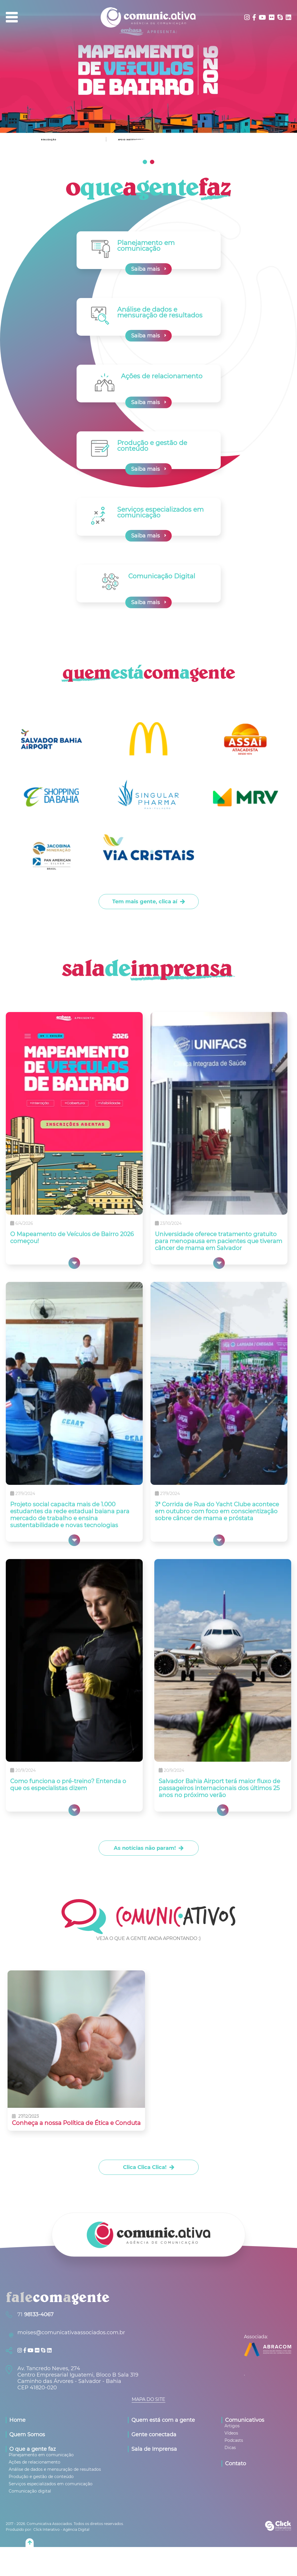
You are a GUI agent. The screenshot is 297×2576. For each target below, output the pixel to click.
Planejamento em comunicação (146, 245)
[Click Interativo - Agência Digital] (278, 2529)
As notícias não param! (145, 1848)
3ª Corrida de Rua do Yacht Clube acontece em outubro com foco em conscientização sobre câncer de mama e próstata (217, 1511)
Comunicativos (244, 2420)
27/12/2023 (28, 2116)
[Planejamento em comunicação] (41, 2454)
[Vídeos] (231, 2433)
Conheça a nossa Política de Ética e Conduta (76, 2122)
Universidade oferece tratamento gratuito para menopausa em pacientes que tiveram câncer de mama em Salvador (218, 1241)
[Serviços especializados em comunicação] (51, 2483)
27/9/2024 (25, 1493)
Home (17, 2420)
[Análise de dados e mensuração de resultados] (55, 2469)
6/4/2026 (24, 1223)
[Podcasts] (233, 2440)
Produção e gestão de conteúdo (152, 446)
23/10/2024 (171, 1223)
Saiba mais (145, 269)
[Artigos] (232, 2425)
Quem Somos (27, 2434)
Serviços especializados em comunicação (160, 512)
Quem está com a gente (163, 2420)
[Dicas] (230, 2447)
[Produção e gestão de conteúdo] (41, 2476)
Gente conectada (153, 2434)
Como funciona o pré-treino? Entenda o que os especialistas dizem (68, 1785)
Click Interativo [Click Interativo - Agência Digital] (61, 2529)
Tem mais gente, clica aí (144, 901)
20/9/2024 (25, 1770)
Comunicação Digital (161, 576)
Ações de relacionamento (161, 376)
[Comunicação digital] (30, 2491)
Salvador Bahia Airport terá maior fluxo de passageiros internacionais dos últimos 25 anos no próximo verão (219, 1788)
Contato (235, 2463)
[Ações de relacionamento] (34, 2462)
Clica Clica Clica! (144, 2167)
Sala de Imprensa (154, 2449)
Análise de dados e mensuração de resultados (159, 312)
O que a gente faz (32, 2449)
